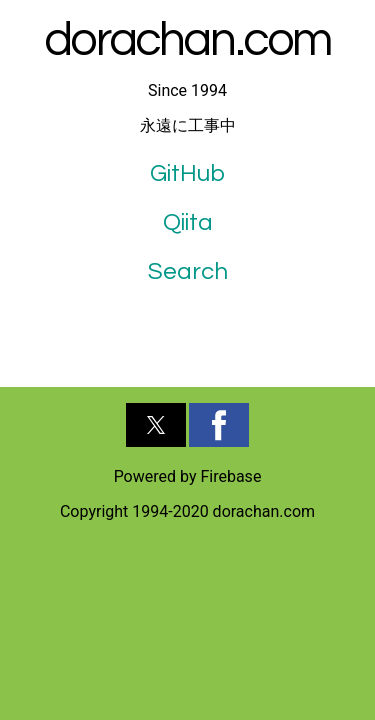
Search (188, 271)
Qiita (188, 222)
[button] (156, 425)
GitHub (187, 173)
